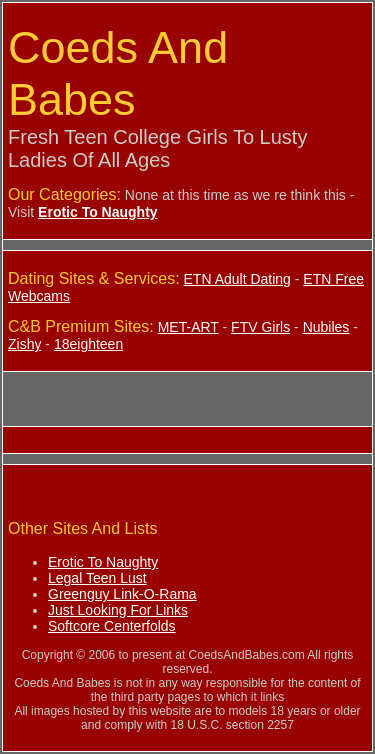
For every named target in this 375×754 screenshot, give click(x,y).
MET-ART (188, 327)
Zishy (24, 344)
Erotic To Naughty (103, 562)
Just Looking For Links (118, 610)
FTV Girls (260, 327)
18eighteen (88, 344)
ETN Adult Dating (237, 279)
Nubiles (326, 327)
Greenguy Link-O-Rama (122, 594)
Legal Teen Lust (97, 578)
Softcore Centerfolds (112, 626)
